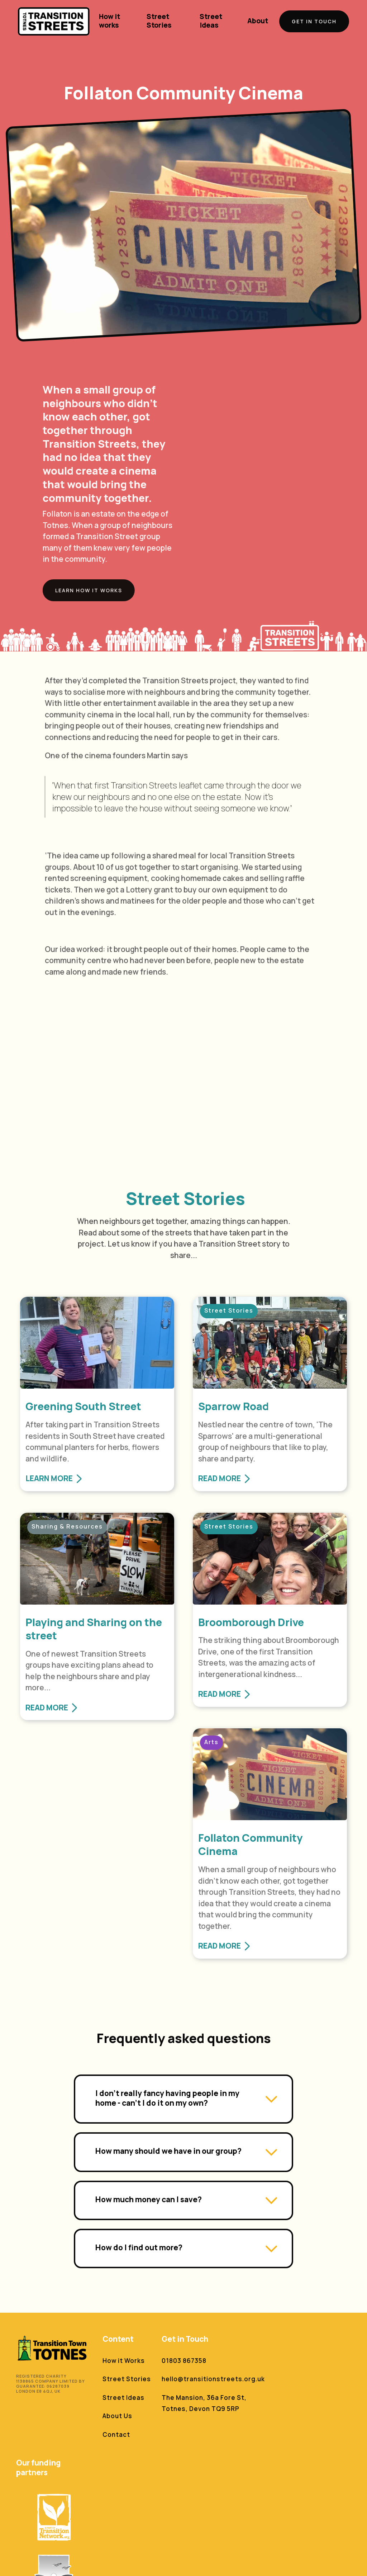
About (257, 20)
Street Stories (159, 21)
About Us (117, 2416)
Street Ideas (211, 21)
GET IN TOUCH (314, 21)
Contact (116, 2434)
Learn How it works (85, 590)
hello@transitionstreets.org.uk (213, 2379)
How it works (109, 21)
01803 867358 (184, 2360)
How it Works (124, 2360)
